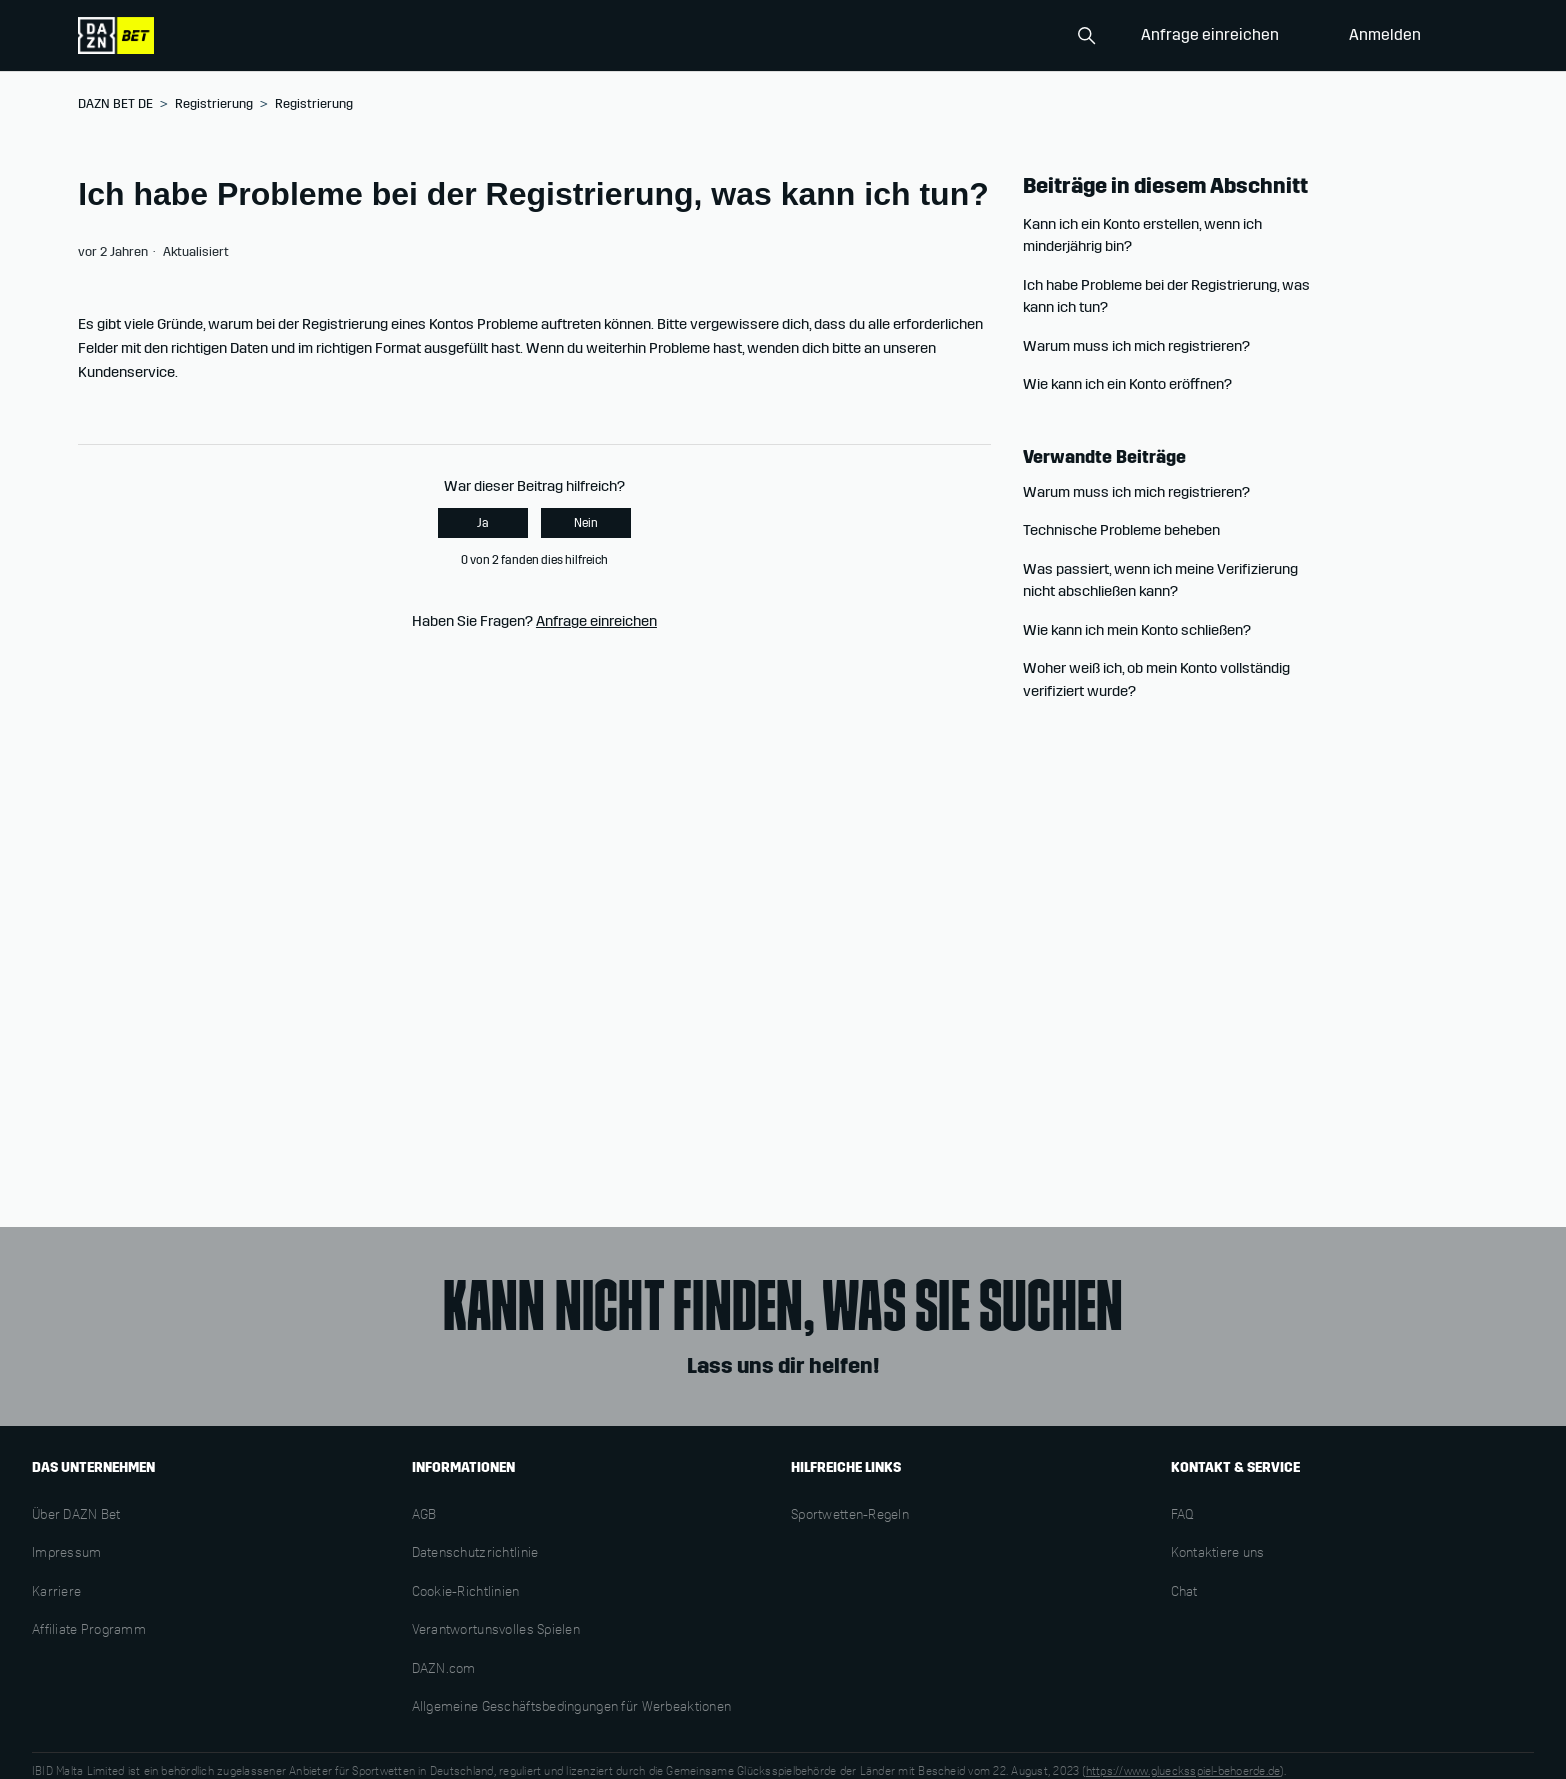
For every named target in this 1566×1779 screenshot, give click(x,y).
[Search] (1004, 36)
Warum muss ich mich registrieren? (1136, 346)
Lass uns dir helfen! (783, 1366)
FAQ (1183, 1516)
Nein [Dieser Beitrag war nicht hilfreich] (586, 523)
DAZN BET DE (115, 104)
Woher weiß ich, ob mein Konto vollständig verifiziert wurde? (1156, 679)
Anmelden (1385, 34)
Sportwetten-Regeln (850, 1516)
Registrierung (214, 104)
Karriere (56, 1593)
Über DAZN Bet (76, 1516)
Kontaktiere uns (1218, 1554)
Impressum (67, 1554)
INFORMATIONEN (463, 1467)
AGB (424, 1516)
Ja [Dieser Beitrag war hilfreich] (483, 523)
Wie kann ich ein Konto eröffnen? (1127, 384)
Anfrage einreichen (1210, 34)
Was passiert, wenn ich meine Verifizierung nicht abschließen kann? (1160, 580)
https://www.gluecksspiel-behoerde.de (1183, 1772)
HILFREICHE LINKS (846, 1467)
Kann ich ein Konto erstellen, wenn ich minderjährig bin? (1142, 235)
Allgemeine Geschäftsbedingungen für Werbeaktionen (572, 1708)
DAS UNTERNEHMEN (93, 1467)
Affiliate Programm (89, 1631)
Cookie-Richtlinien (466, 1593)
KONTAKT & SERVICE (1235, 1467)
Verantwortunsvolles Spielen (496, 1631)
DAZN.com (444, 1670)
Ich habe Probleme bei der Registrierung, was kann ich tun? (1166, 296)
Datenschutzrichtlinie (475, 1554)
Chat (1184, 1593)
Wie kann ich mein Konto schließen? (1137, 630)
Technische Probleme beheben (1121, 530)
